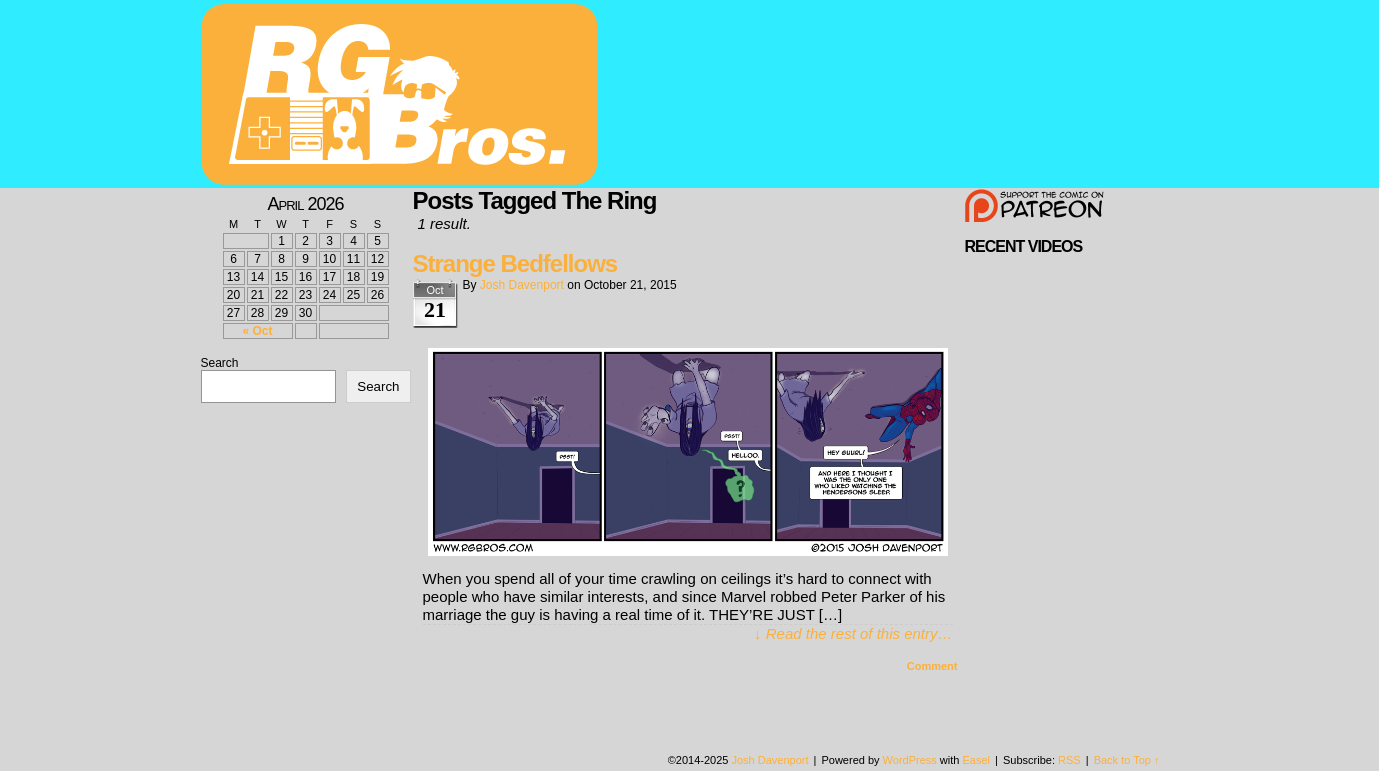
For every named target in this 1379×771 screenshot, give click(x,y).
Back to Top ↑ (1127, 760)
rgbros (403, 97)
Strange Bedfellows (515, 263)
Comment (932, 666)
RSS (1069, 760)
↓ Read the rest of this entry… (853, 633)
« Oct (257, 331)
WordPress (910, 760)
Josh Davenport (522, 285)
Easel (977, 760)
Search (220, 363)
